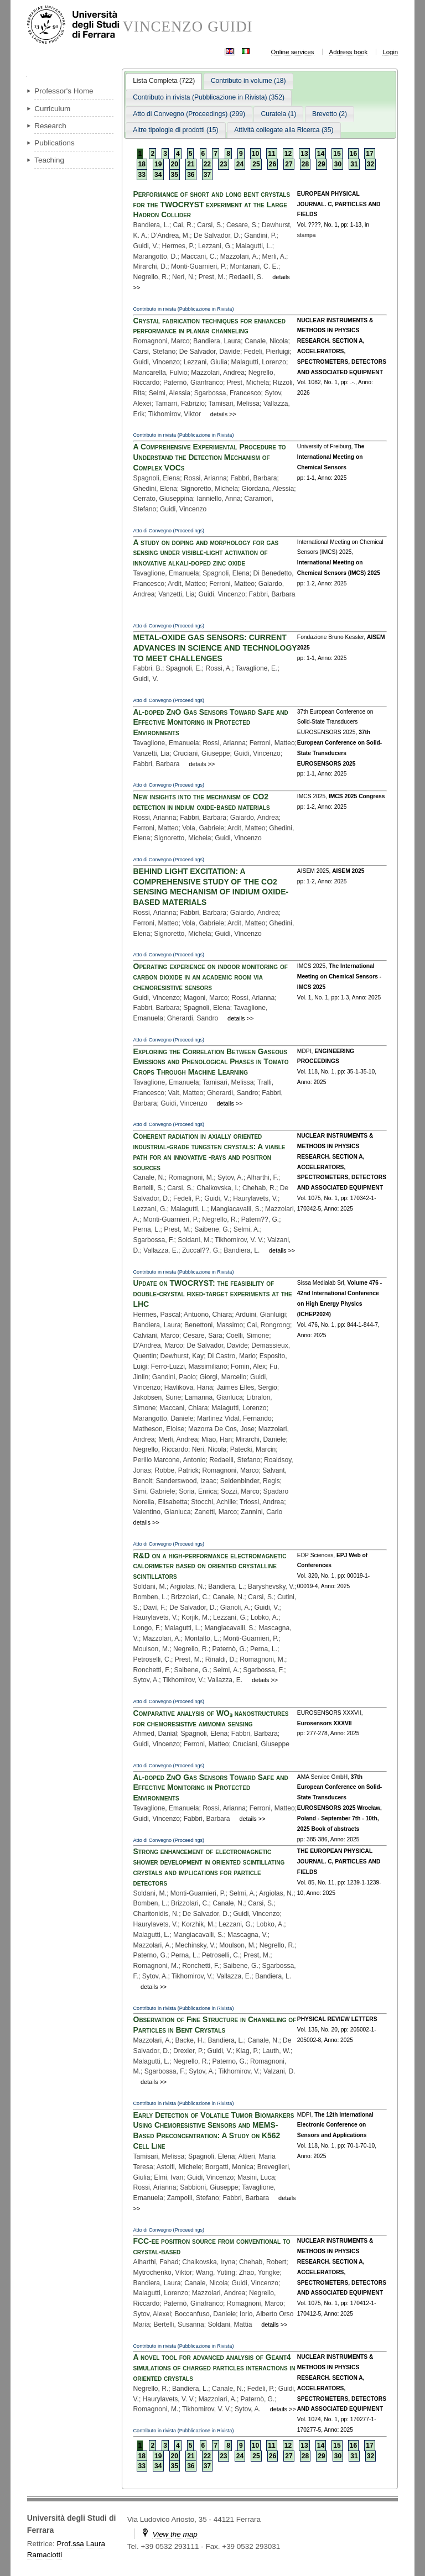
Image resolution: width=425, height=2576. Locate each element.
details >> (223, 414)
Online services (292, 52)
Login (390, 52)
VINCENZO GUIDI (187, 26)
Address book (348, 52)
